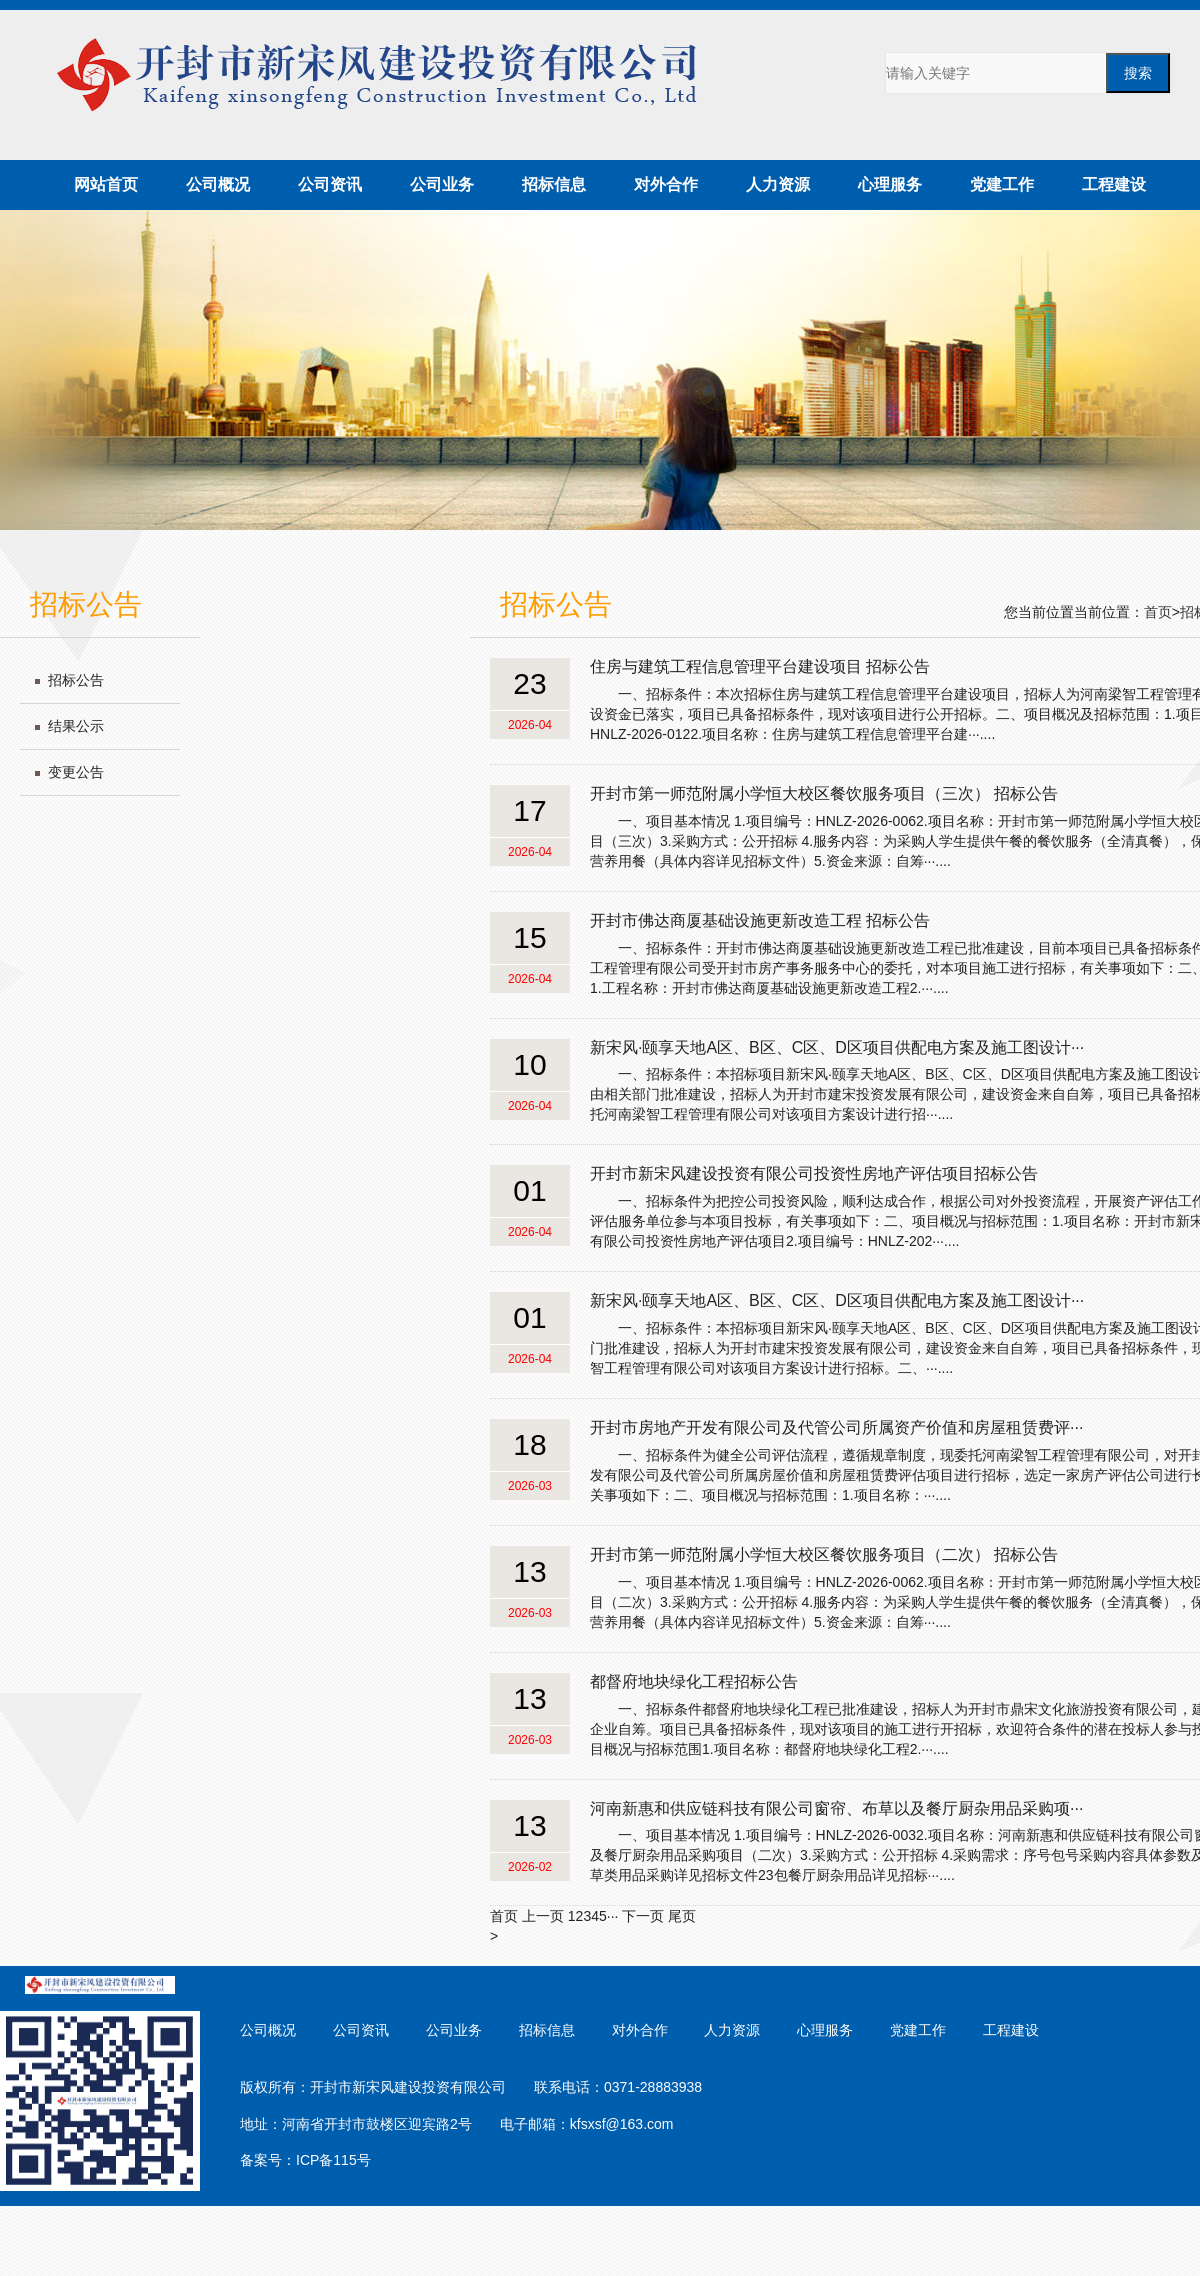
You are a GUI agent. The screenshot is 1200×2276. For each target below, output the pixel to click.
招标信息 (554, 184)
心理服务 (890, 184)
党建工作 (1002, 184)
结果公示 (76, 726)
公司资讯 (330, 184)
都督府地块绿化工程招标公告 (694, 1681)
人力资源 (778, 184)
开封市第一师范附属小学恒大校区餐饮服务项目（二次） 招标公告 (824, 1554)
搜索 (1138, 73)
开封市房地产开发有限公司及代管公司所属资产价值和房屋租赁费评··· (836, 1427)
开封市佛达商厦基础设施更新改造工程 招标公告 (760, 920)
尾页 (682, 1916)
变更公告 (76, 772)
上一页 (543, 1916)
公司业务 (442, 184)
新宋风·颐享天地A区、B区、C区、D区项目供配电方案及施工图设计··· (837, 1047)
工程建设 (1114, 184)
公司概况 (218, 184)
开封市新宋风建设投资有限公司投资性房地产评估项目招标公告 (814, 1173)
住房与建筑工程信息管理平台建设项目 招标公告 (760, 666)
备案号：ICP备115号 (305, 2160)
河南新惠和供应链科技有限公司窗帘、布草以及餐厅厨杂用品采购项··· (836, 1808)
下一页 (643, 1916)
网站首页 (106, 184)
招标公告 (76, 680)
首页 (1158, 612)
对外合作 (666, 184)
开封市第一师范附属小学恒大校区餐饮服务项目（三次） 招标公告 (824, 793)
